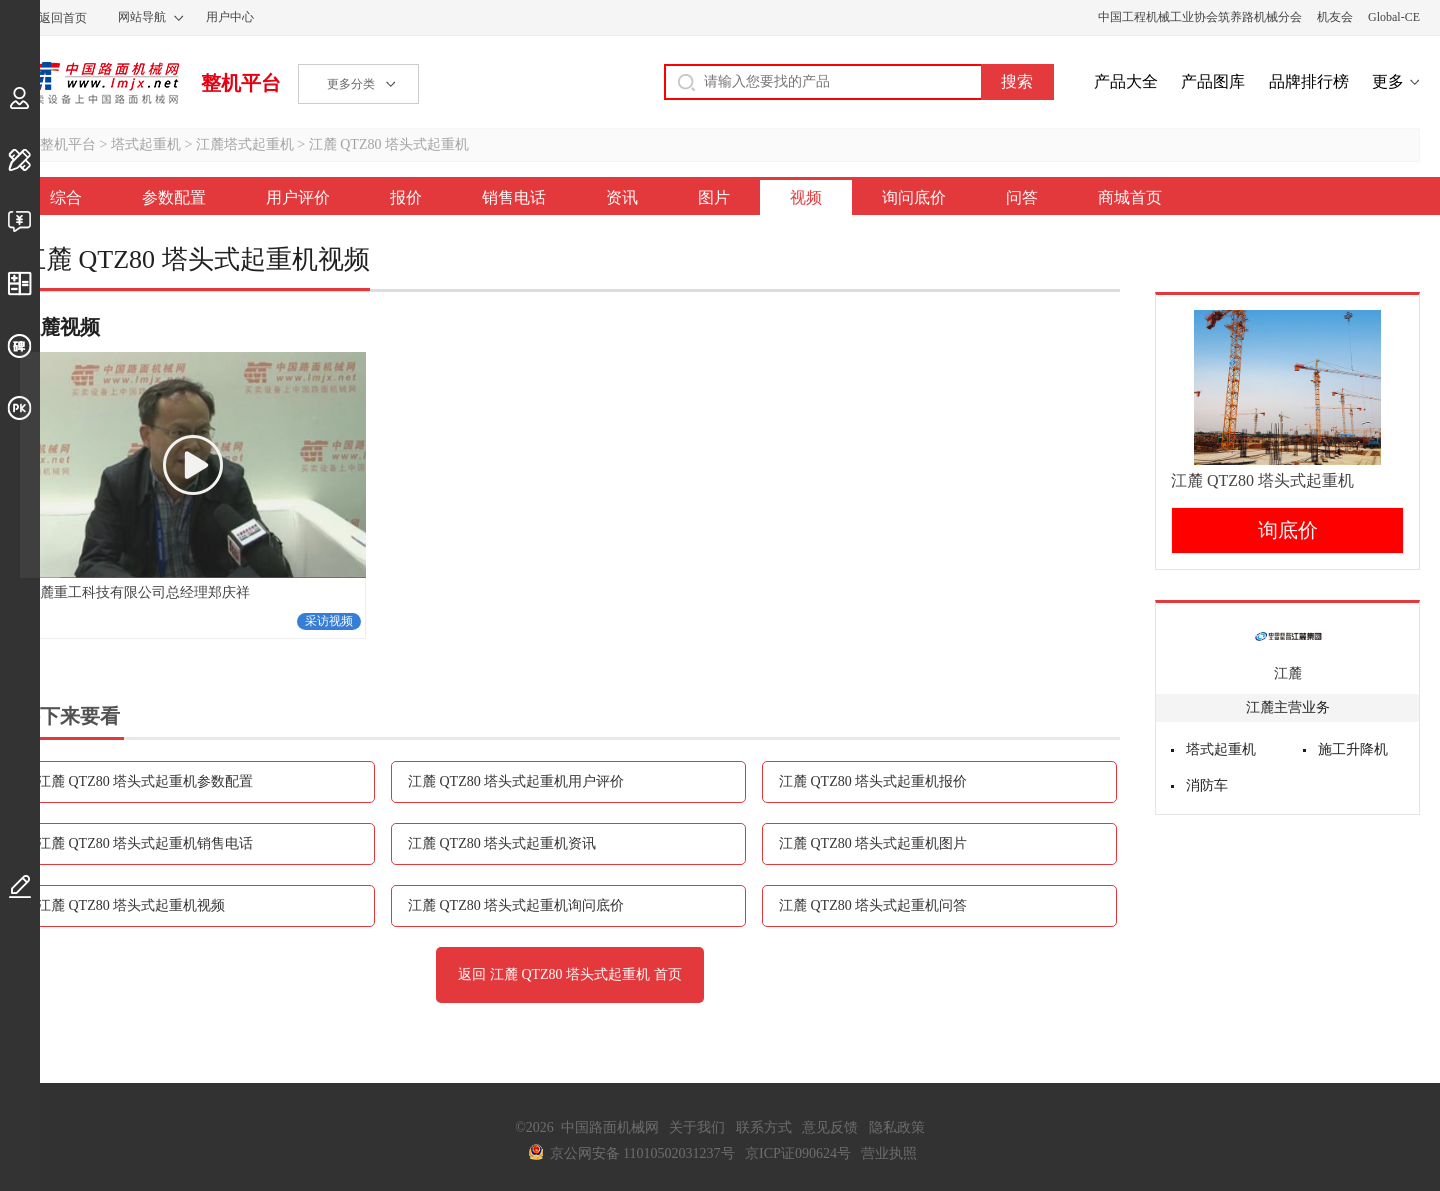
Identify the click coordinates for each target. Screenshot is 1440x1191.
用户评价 (298, 197)
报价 (406, 197)
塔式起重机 (146, 144)
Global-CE (1394, 17)
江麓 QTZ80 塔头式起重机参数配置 (145, 781)
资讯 (622, 197)
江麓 (1288, 673)
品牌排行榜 (1309, 81)
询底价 (1288, 530)
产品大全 (1126, 81)
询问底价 (914, 197)
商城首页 (1130, 197)
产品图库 (1213, 81)
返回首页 (63, 18)
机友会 (1335, 17)
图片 (714, 197)
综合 (66, 197)
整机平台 (241, 83)
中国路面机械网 (99, 83)
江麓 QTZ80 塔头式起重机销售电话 (145, 843)
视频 (806, 197)
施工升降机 (1353, 749)
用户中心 (230, 17)
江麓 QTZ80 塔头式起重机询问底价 (516, 905)
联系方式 (764, 1127)
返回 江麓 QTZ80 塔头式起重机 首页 (569, 974)
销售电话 (514, 197)
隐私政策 (897, 1127)
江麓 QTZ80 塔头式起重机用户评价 (516, 781)
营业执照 (889, 1153)
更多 (1388, 81)
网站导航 (142, 17)
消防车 (1207, 785)
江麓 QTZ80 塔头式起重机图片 (873, 843)
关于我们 (697, 1127)
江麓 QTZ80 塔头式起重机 (389, 144)
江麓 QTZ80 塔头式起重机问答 (873, 905)
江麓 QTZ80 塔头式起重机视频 (131, 905)
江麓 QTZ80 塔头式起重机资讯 (502, 843)
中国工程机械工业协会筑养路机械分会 (1200, 17)
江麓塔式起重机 (245, 144)
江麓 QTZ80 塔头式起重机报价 (873, 781)
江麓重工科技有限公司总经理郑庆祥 (138, 592)
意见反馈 (830, 1127)
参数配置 (174, 197)
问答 (1022, 197)
